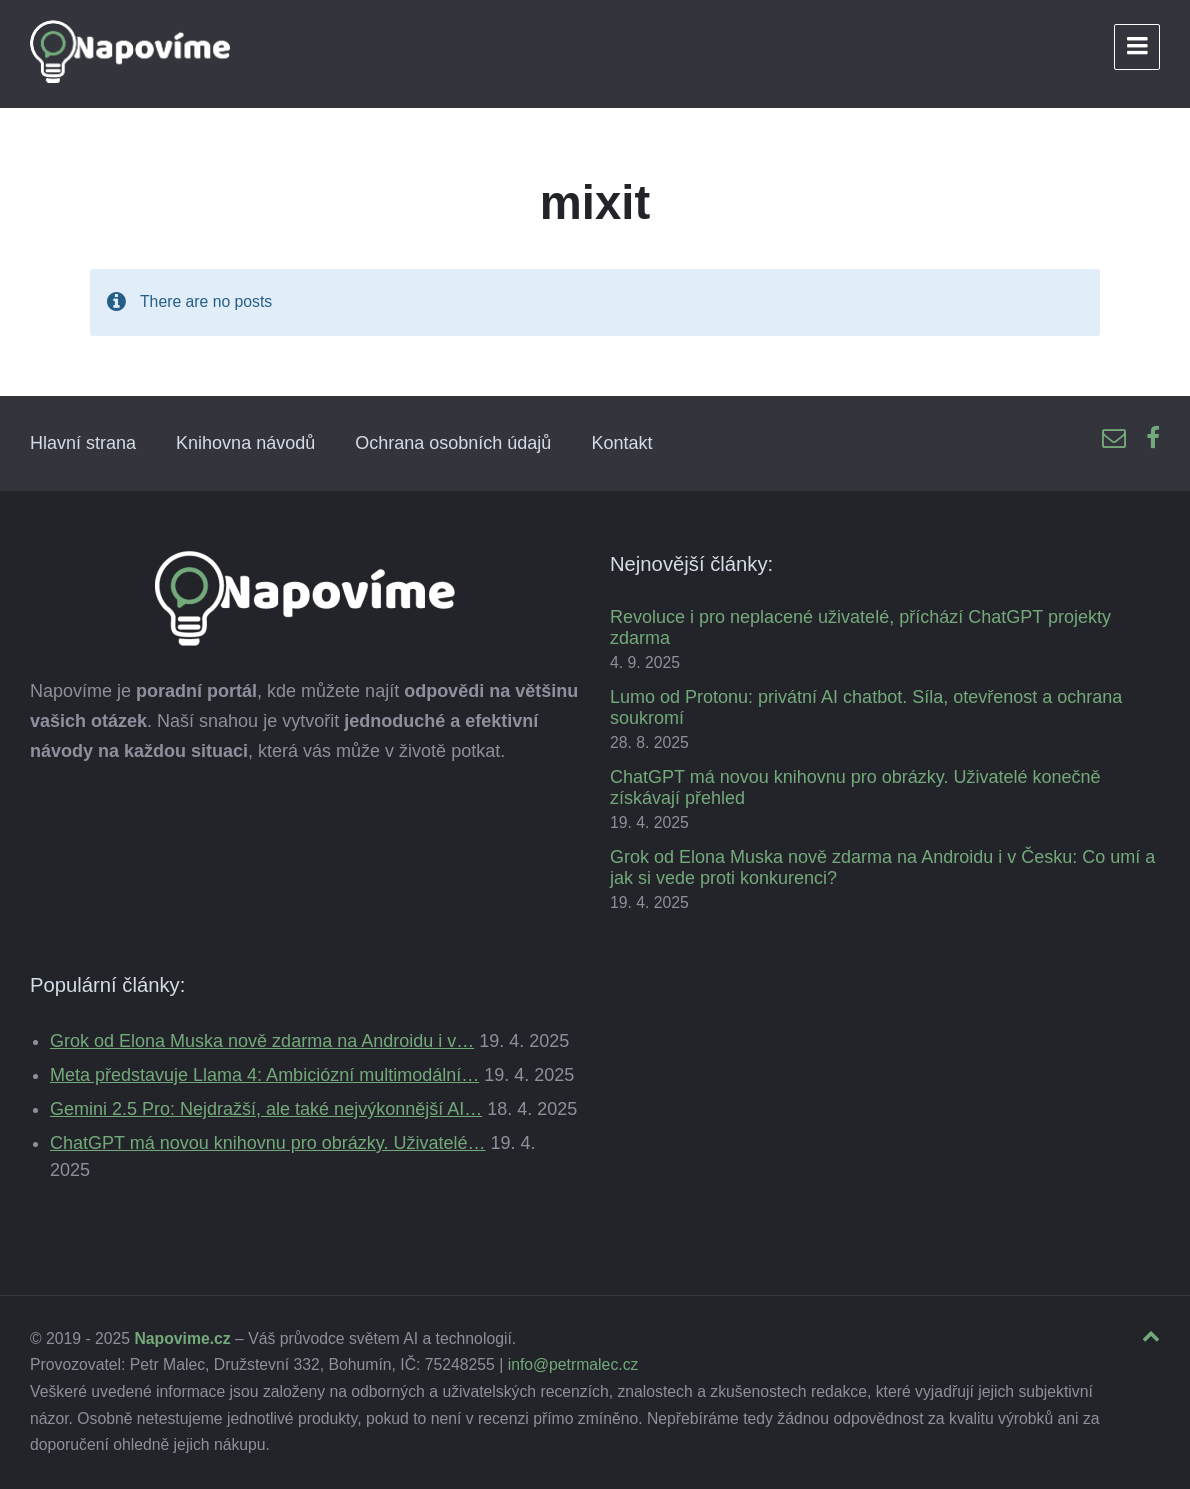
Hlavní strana (83, 443)
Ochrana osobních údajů (453, 443)
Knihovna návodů (245, 443)
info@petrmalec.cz (573, 1364)
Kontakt (621, 443)
